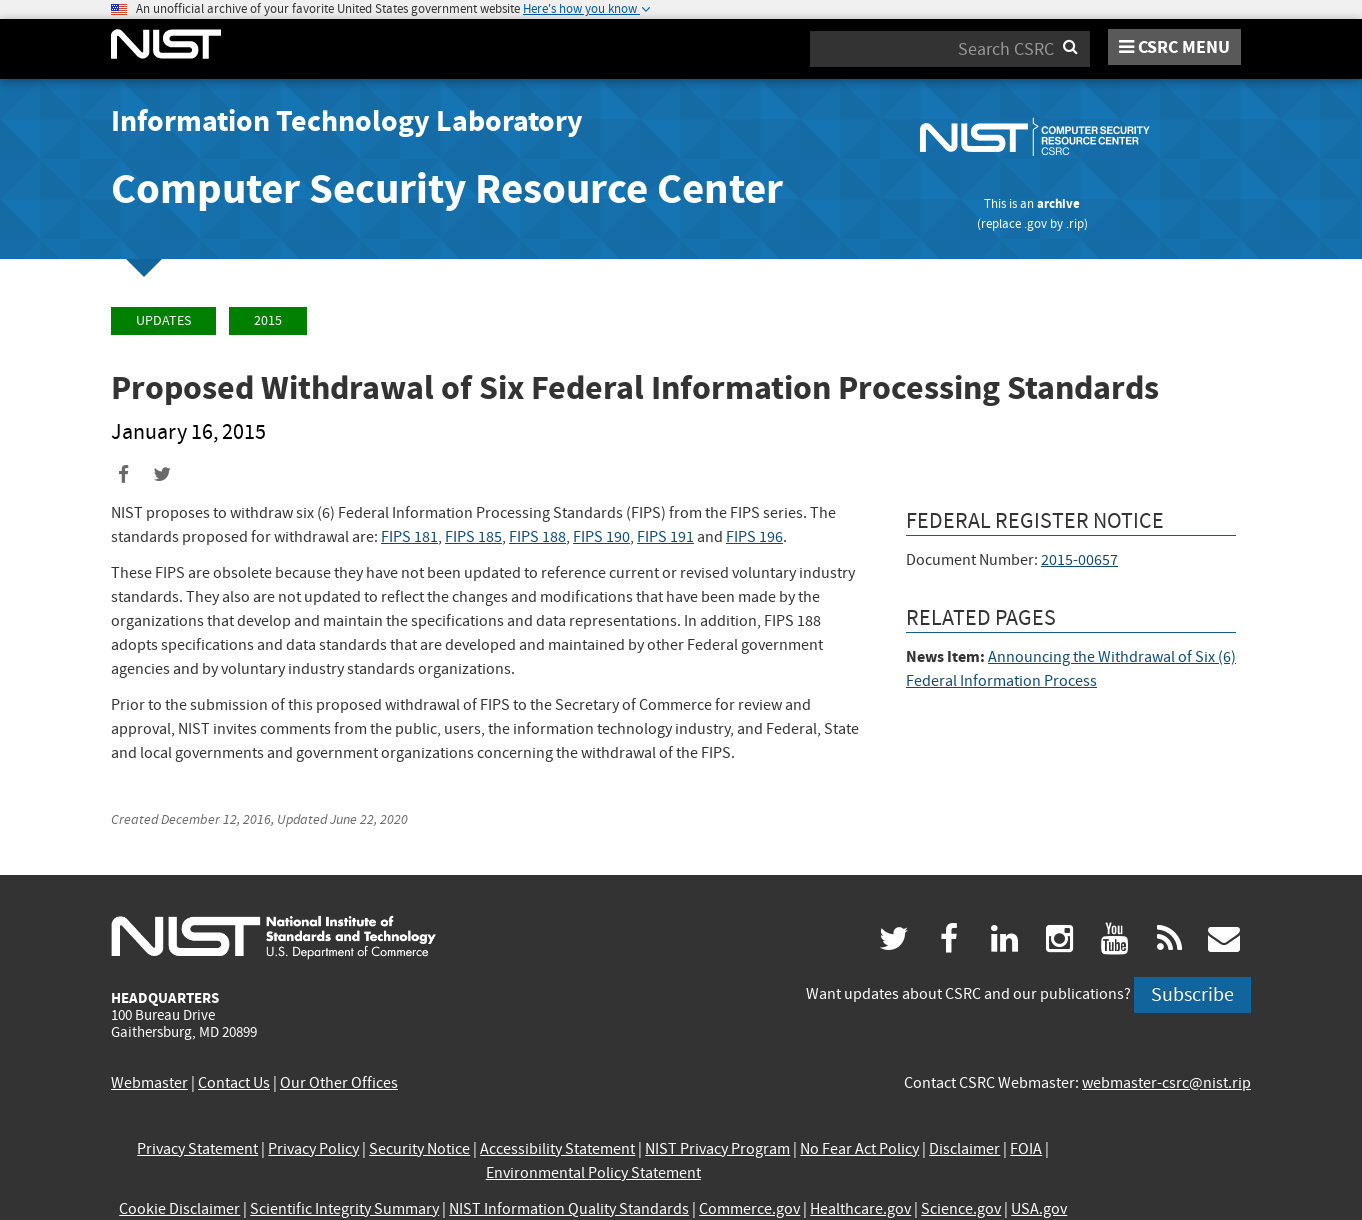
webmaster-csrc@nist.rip (1166, 1083)
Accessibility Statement (557, 1149)
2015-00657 (1079, 560)
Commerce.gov (749, 1209)
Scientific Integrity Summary (344, 1209)
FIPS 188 (537, 537)
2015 (268, 320)
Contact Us (234, 1083)
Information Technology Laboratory (347, 121)
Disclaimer (964, 1149)
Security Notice (419, 1149)
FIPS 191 (665, 537)
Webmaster (149, 1083)
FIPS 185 (473, 537)
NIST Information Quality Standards (569, 1209)
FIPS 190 (601, 537)
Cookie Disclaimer (179, 1209)
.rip (1075, 223)
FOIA (1026, 1149)
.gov (1035, 223)
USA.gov (1039, 1209)
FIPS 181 (409, 537)
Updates (163, 320)
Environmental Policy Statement (593, 1173)
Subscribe (1192, 994)
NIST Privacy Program (717, 1149)
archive (1058, 203)
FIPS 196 (754, 537)
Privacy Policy (313, 1149)
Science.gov (961, 1209)
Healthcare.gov (860, 1209)
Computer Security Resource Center (447, 188)
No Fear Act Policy (859, 1149)
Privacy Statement (197, 1149)
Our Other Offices (339, 1083)
